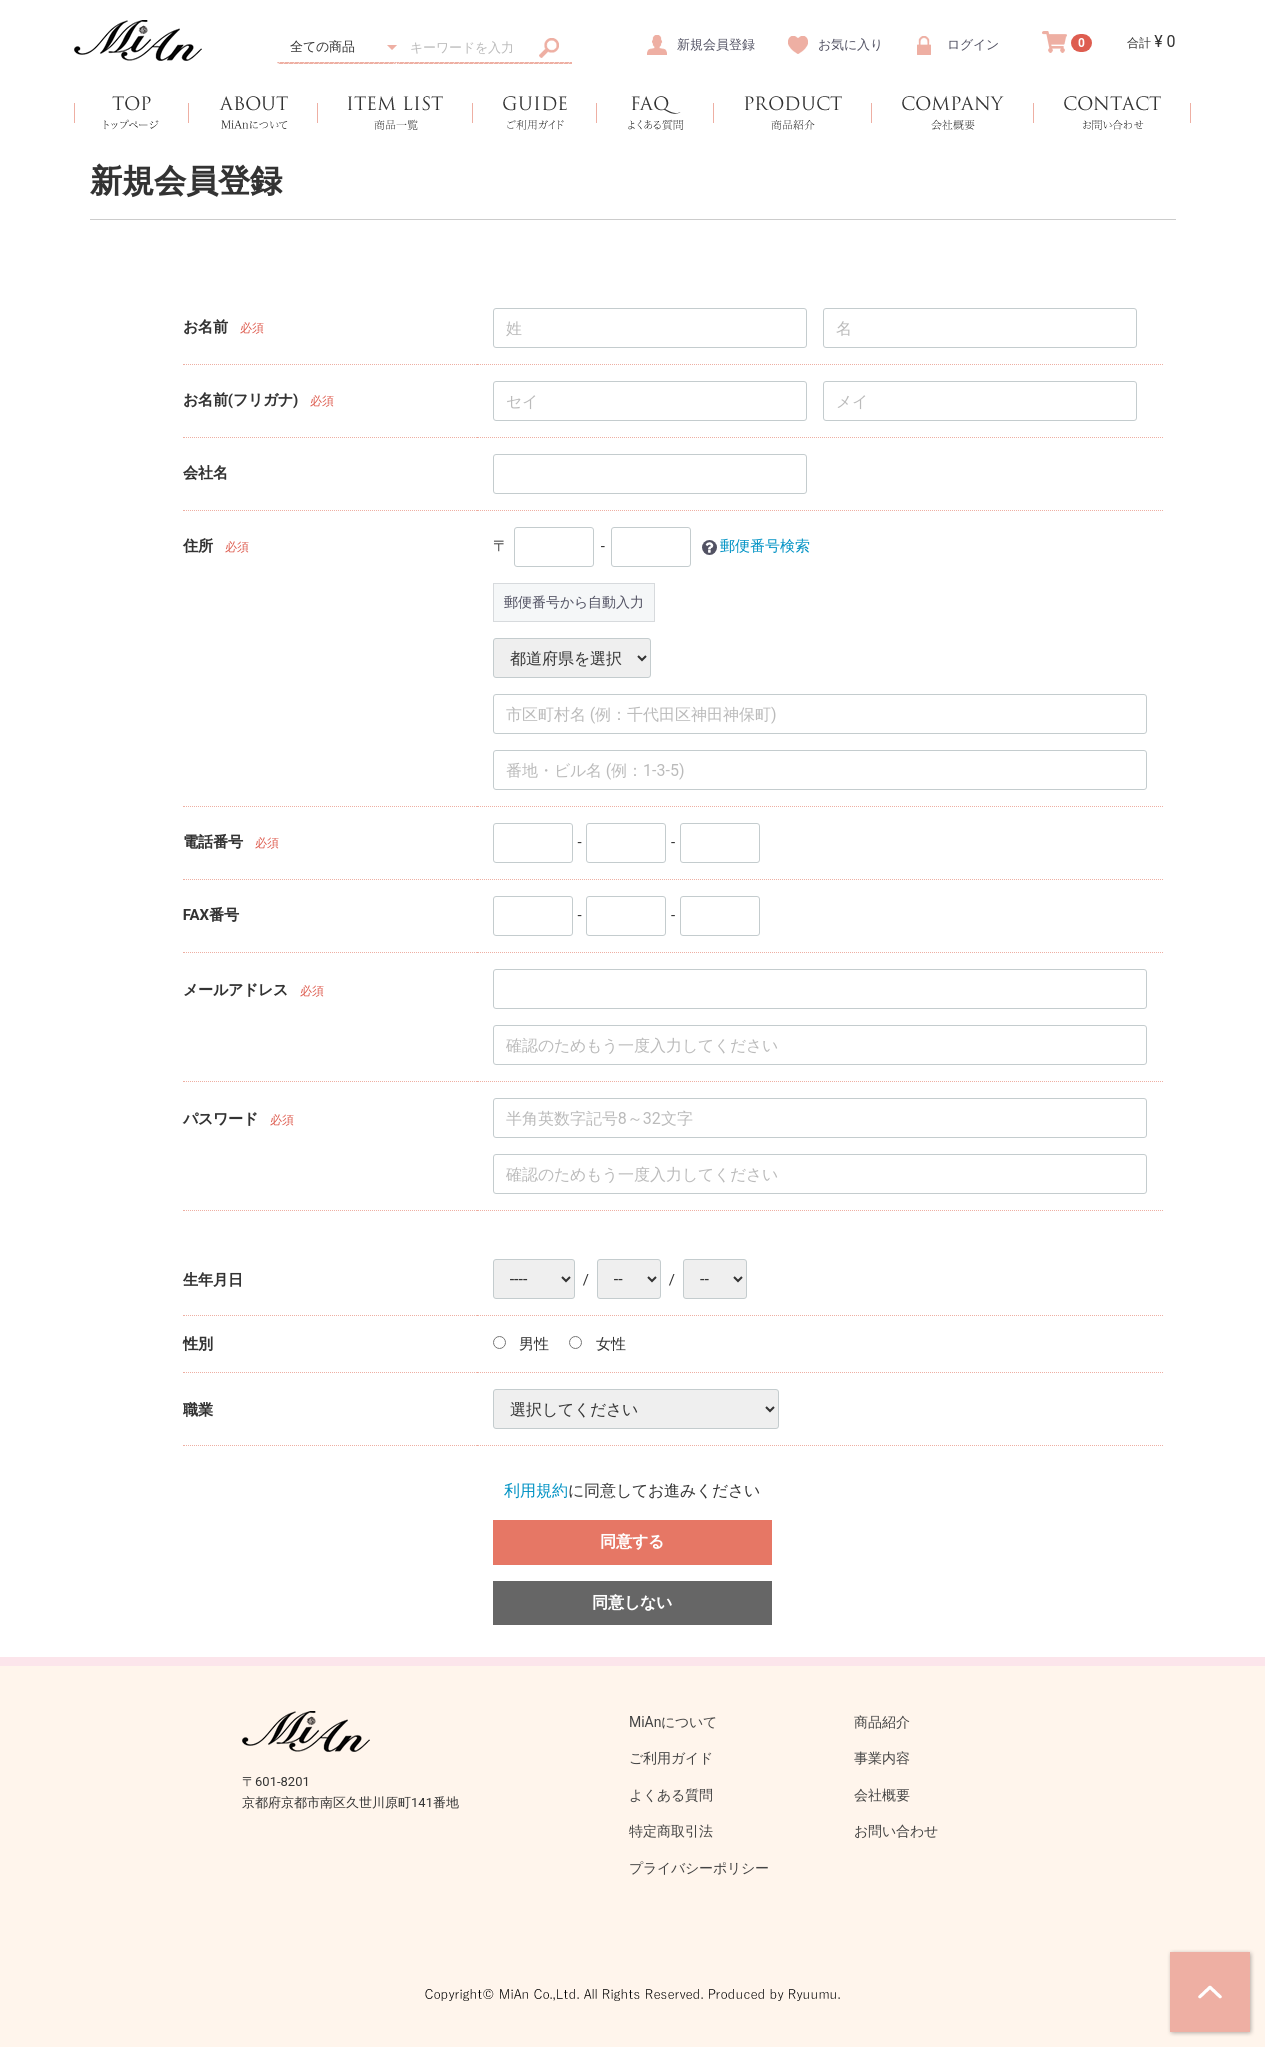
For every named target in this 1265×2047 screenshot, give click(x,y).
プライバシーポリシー (699, 1868)
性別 (198, 1344)
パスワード (220, 1118)
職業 (198, 1409)
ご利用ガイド (671, 1758)
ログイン (973, 44)
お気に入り (850, 44)
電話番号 (213, 842)
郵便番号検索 (765, 546)
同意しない (632, 1601)
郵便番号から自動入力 (574, 602)
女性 (597, 1344)
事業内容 (882, 1758)
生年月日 (213, 1279)
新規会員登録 (716, 44)
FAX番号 (211, 915)
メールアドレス (235, 989)
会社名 (205, 473)
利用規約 (536, 1490)
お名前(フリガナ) (241, 400)
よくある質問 (671, 1795)
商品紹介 (882, 1722)
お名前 (205, 327)
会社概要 (882, 1795)
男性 (521, 1344)
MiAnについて (673, 1722)
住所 (198, 546)
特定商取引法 (671, 1831)
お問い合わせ (896, 1831)
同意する (632, 1540)
